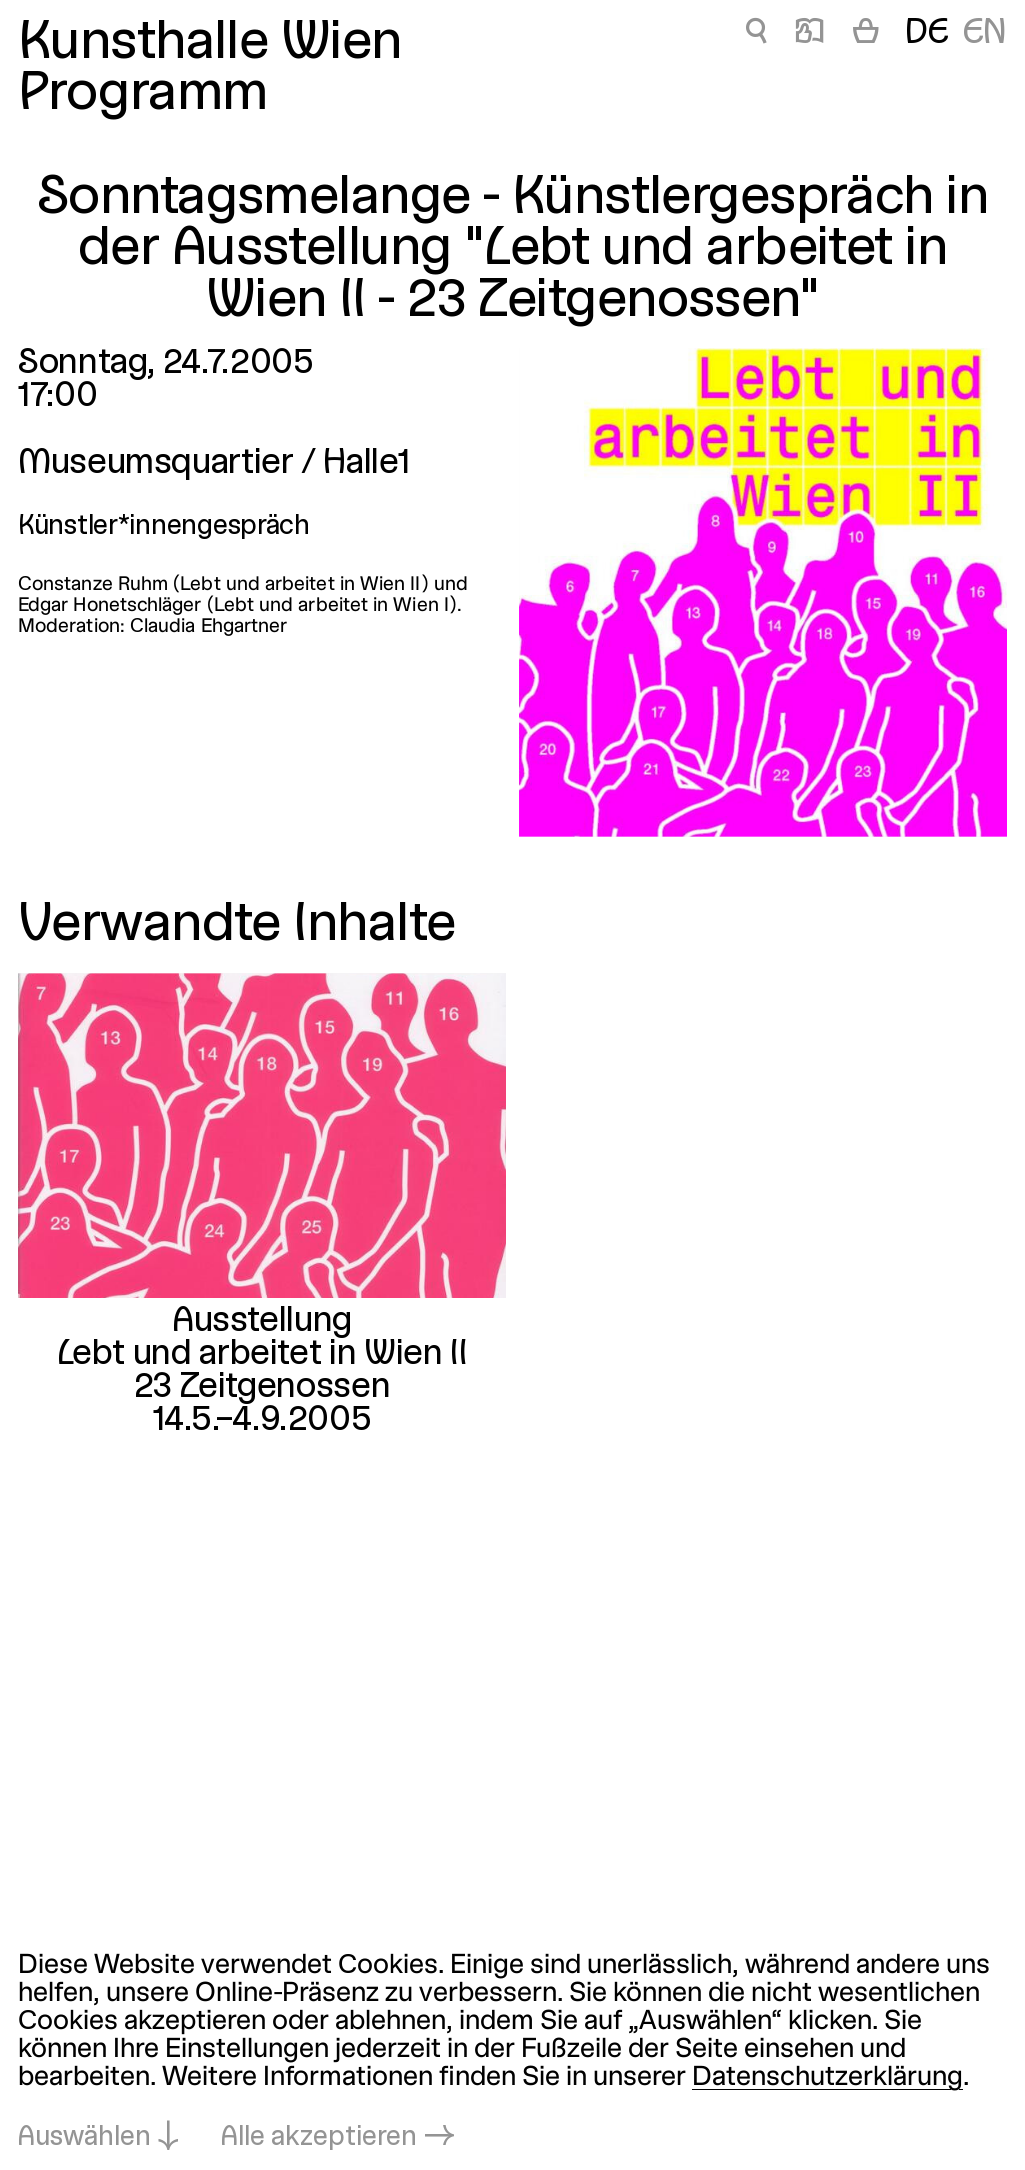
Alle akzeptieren (319, 2138)
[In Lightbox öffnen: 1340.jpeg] (763, 592)
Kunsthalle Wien (210, 43)
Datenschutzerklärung (827, 2078)
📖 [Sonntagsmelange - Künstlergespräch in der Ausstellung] (809, 34)
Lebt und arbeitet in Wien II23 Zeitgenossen (262, 1370)
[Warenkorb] (865, 34)
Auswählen (84, 2138)
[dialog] (512, 2052)
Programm (143, 94)
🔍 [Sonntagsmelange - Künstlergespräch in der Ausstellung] (756, 34)
